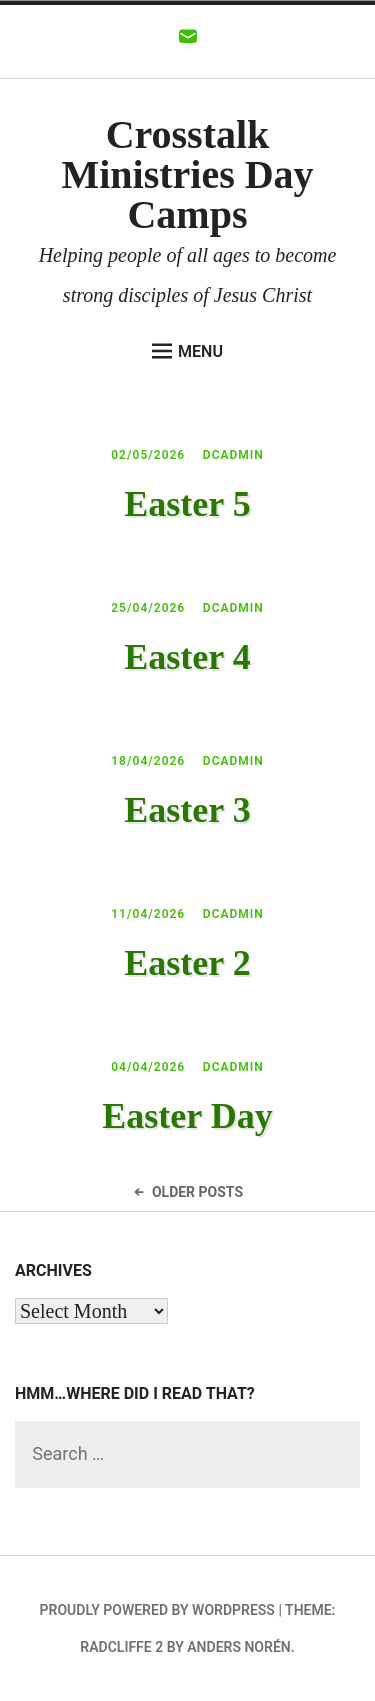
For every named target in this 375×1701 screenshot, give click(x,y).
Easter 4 (187, 657)
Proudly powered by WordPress (157, 1610)
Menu (187, 351)
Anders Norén (238, 1647)
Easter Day (187, 1116)
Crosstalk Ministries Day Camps (187, 174)
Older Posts (187, 1192)
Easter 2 (187, 963)
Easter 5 (187, 504)
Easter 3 (187, 810)
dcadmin (233, 455)
